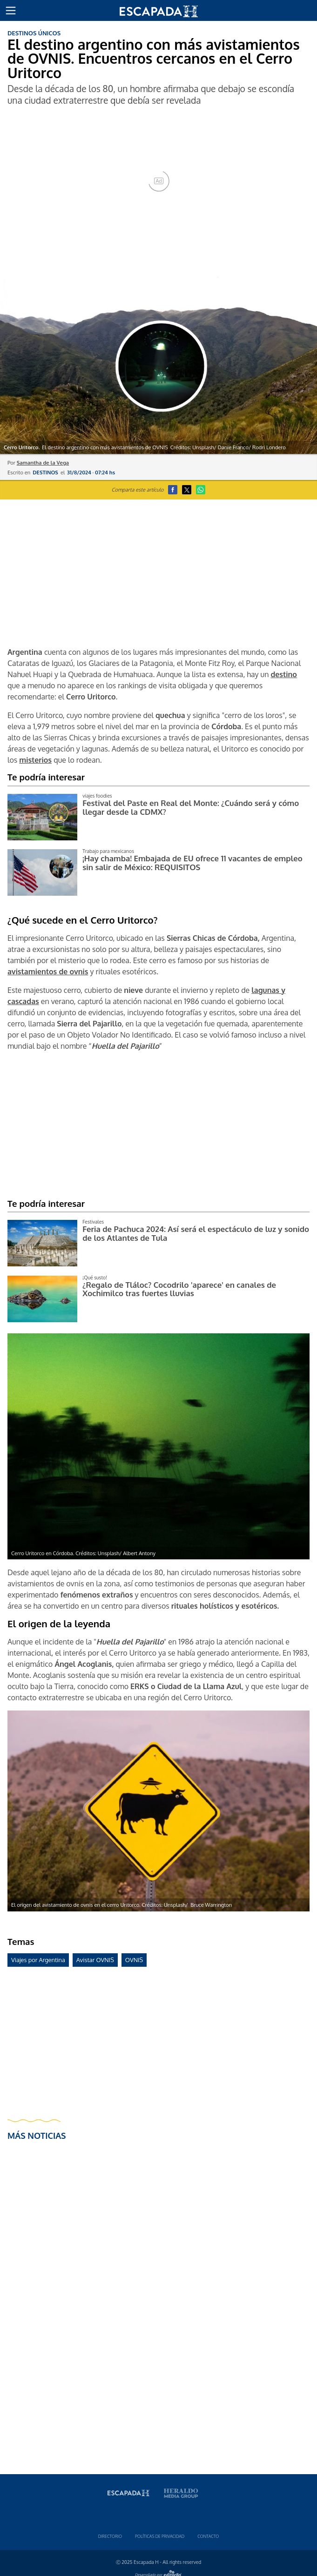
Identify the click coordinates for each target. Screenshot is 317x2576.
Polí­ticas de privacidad (159, 2536)
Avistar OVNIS (95, 1960)
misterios (35, 760)
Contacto (208, 2536)
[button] (11, 11)
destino (283, 674)
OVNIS (134, 1960)
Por (38, 462)
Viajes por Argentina (38, 1960)
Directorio (110, 2536)
